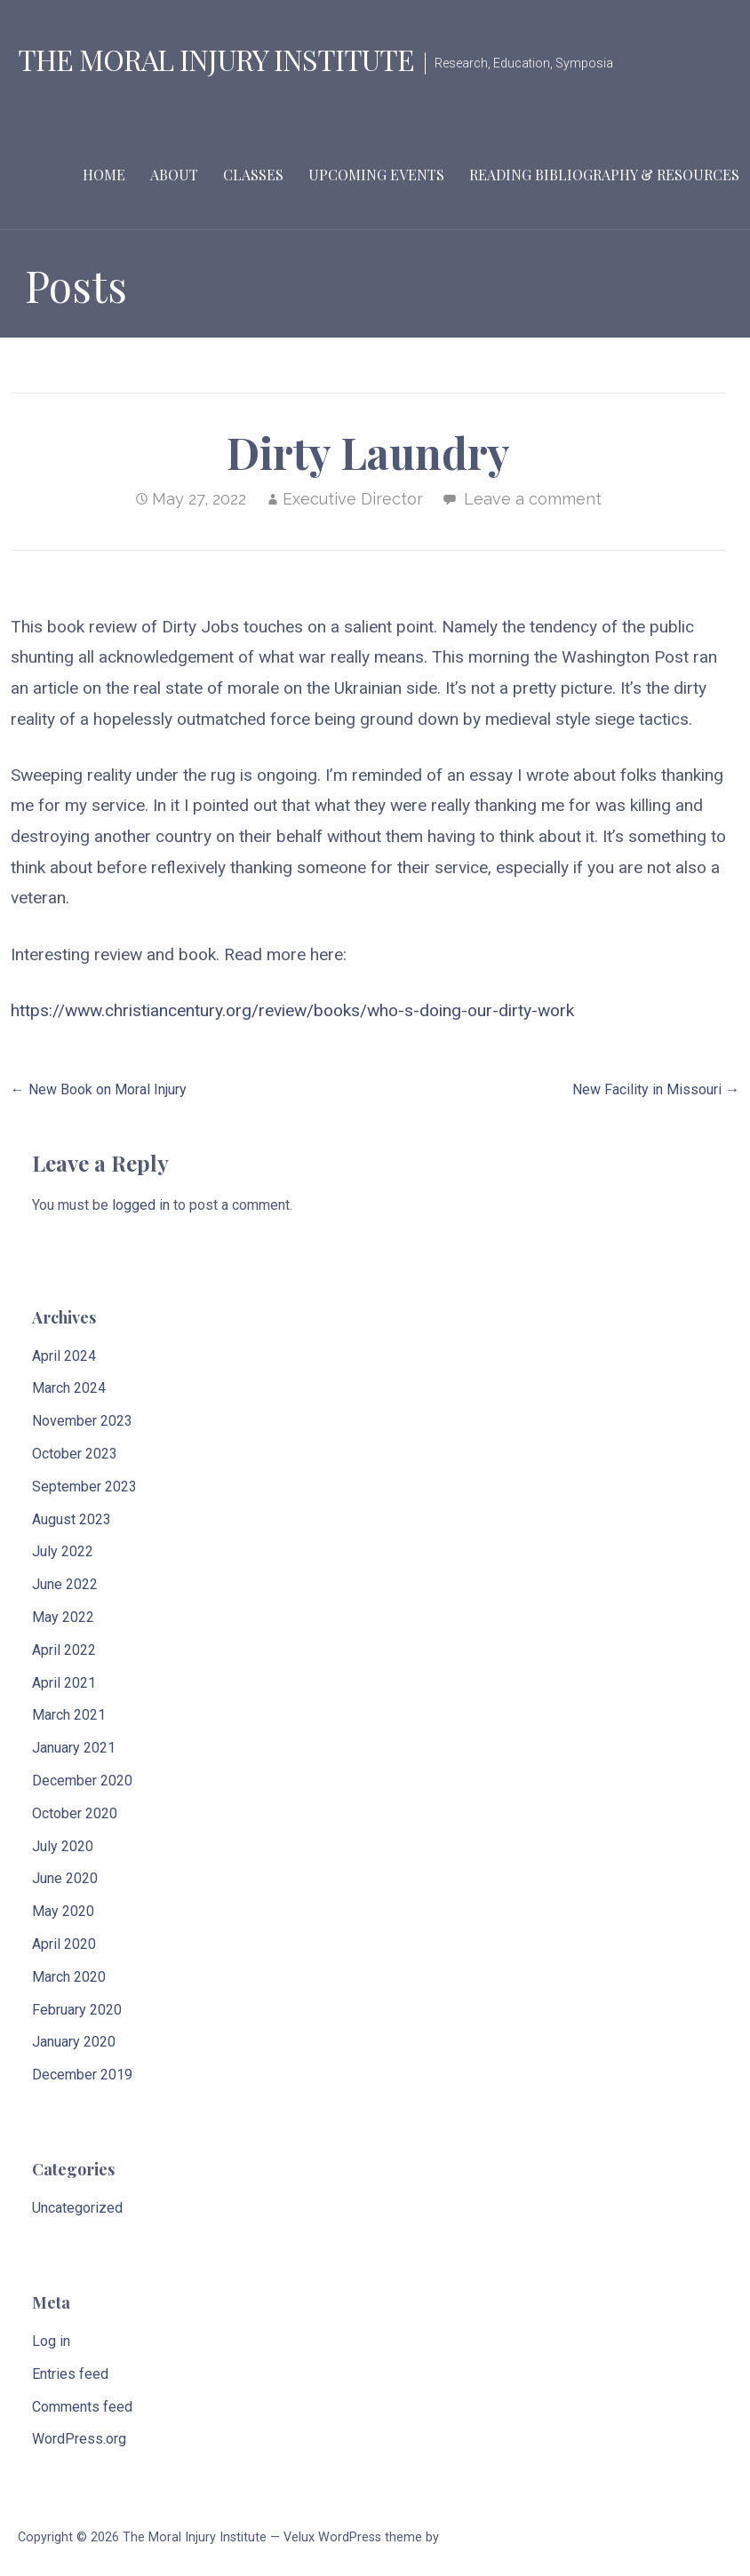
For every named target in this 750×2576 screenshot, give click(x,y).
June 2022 (65, 1584)
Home (104, 174)
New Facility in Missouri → (655, 1089)
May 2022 (63, 1617)
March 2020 (69, 1976)
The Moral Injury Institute (216, 59)
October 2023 (74, 1453)
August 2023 (71, 1519)
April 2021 (64, 1682)
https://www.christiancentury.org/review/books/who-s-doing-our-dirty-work (292, 1010)
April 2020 (64, 1944)
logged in (141, 1205)
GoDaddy (468, 2537)
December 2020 (82, 1780)
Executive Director (353, 498)
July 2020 (62, 1846)
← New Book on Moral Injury (99, 1089)
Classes (253, 174)
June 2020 (65, 1878)
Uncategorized (77, 2207)
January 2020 (74, 2041)
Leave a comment (533, 498)
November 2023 (82, 1420)
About (174, 174)
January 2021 (74, 1747)
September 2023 (84, 1486)
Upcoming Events (376, 174)
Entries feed (70, 2373)
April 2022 (64, 1650)
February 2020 (77, 2009)
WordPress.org (79, 2438)
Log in (51, 2341)
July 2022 (62, 1551)
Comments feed (82, 2406)
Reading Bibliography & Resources (604, 174)
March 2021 (69, 1714)
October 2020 (74, 1813)
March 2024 (69, 1387)
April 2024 (64, 1356)
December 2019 (82, 2074)
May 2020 (63, 1911)
